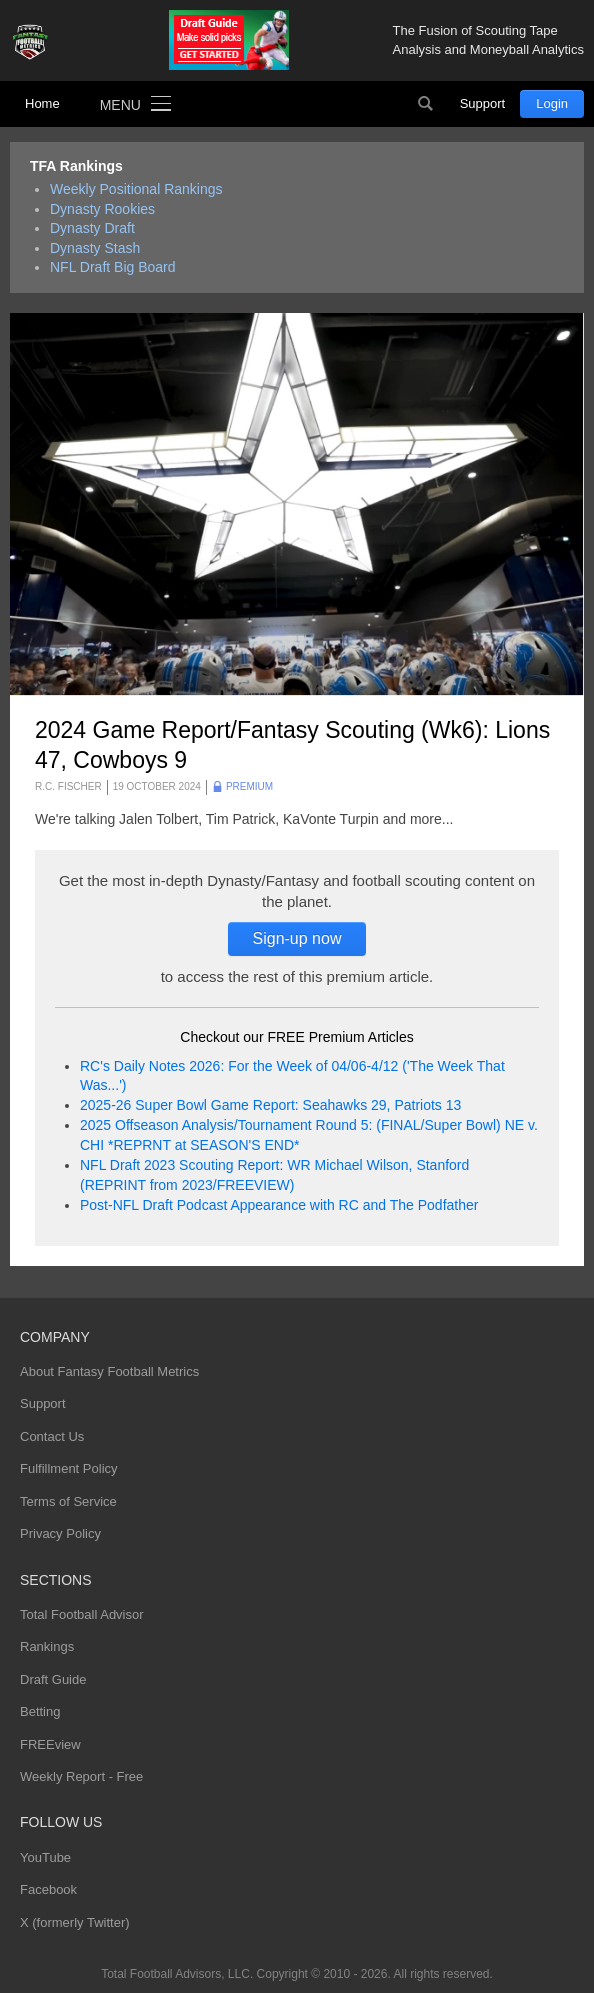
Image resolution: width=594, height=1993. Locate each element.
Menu (120, 105)
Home (42, 103)
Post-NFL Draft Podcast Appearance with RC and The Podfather (279, 1205)
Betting (40, 1711)
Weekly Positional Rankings (136, 189)
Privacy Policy (60, 1533)
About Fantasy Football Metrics (109, 1371)
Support (483, 103)
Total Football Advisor (82, 1614)
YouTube (45, 1857)
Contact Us (52, 1436)
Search (426, 104)
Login (552, 103)
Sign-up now (297, 938)
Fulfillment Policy (69, 1468)
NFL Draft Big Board (113, 267)
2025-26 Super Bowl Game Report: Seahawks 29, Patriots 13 (270, 1105)
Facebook (48, 1889)
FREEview (50, 1744)
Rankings (47, 1646)
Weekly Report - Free (81, 1776)
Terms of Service (68, 1501)
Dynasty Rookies (102, 209)
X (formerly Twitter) (75, 1922)
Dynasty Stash (95, 248)
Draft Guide (53, 1679)
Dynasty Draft (92, 228)
